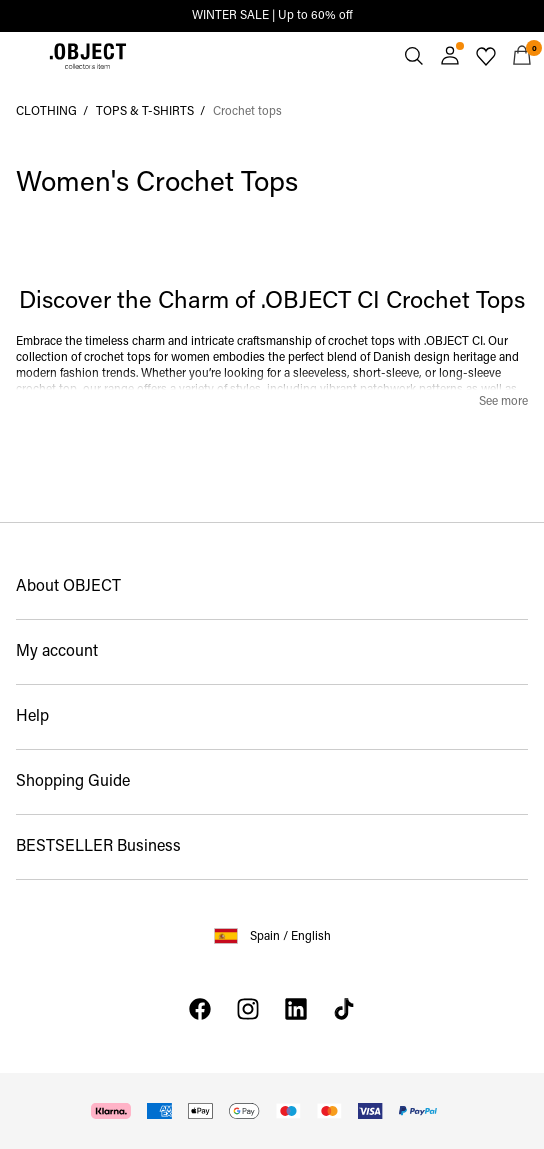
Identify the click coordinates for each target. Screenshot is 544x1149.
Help (32, 717)
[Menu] (22, 56)
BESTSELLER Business (98, 847)
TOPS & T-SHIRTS (145, 112)
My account (57, 652)
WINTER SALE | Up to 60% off (272, 16)
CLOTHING (46, 112)
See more (503, 402)
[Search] (414, 56)
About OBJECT (68, 587)
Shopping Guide (73, 782)
